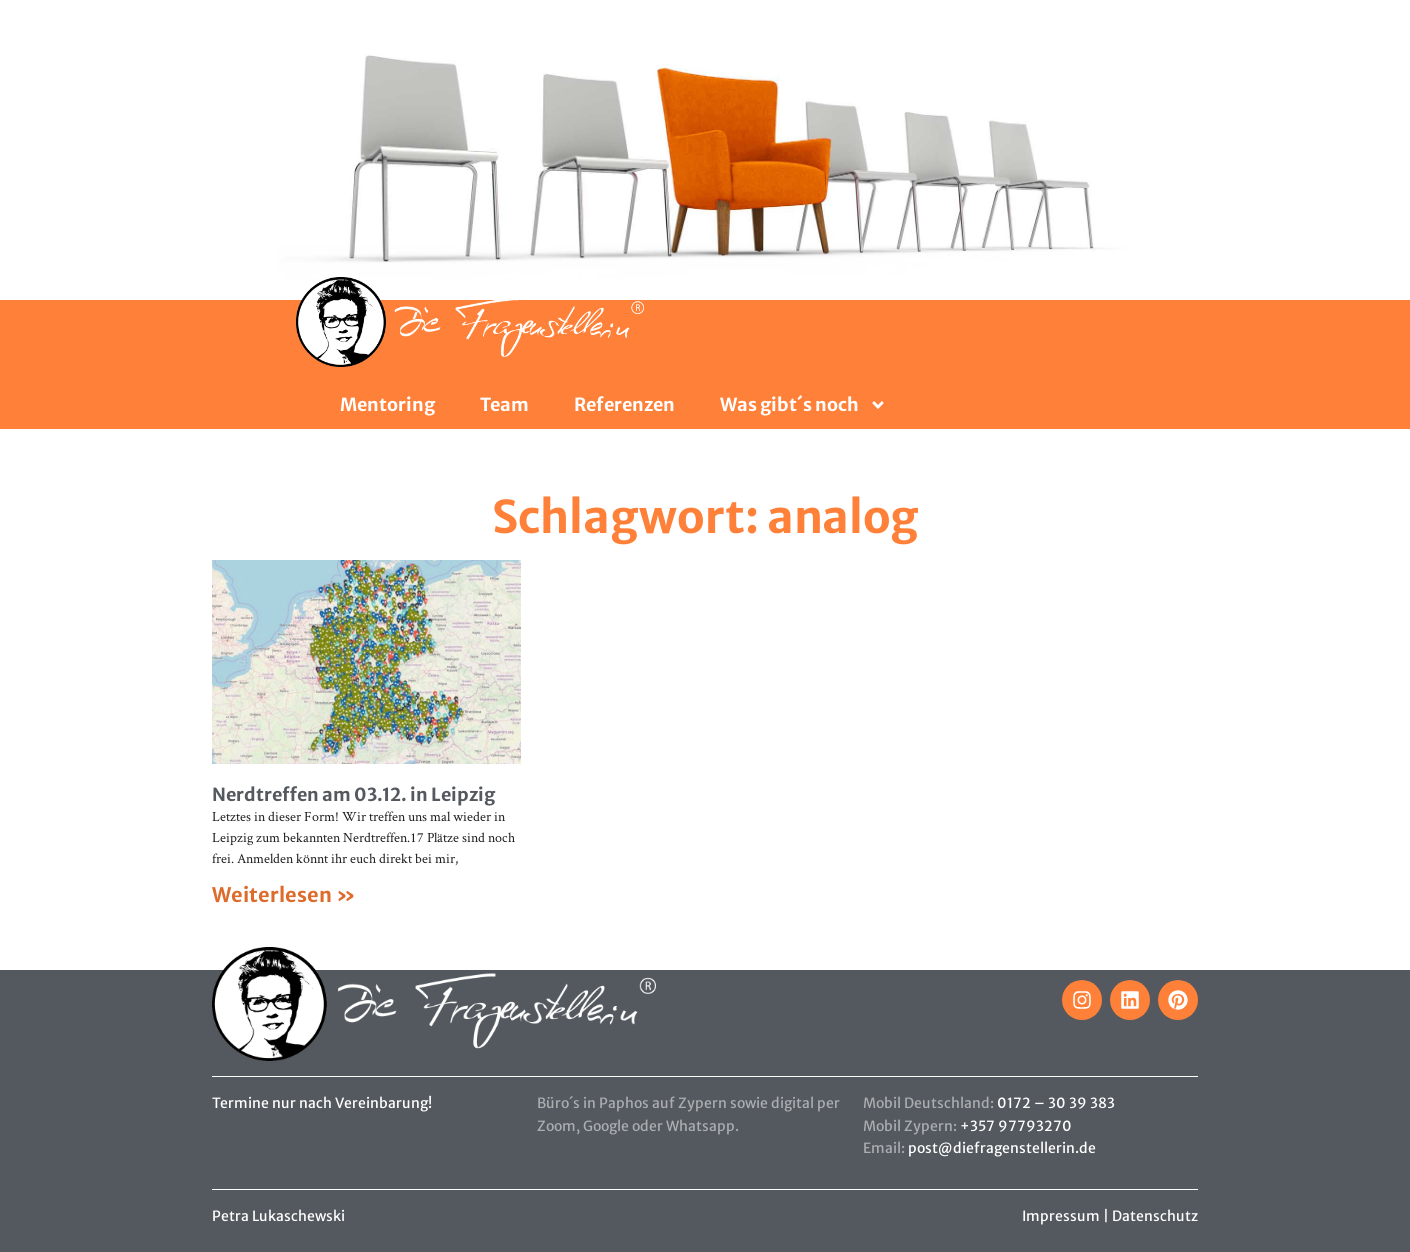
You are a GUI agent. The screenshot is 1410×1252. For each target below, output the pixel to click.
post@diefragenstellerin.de (1002, 1148)
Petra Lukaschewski (278, 1216)
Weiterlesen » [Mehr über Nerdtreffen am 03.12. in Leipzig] (284, 894)
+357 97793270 (1016, 1126)
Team (504, 405)
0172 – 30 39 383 (1056, 1103)
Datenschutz (1155, 1216)
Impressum (1061, 1216)
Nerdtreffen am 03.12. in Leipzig (353, 794)
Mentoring (387, 405)
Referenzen (624, 405)
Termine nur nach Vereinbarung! (322, 1103)
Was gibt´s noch (803, 405)
